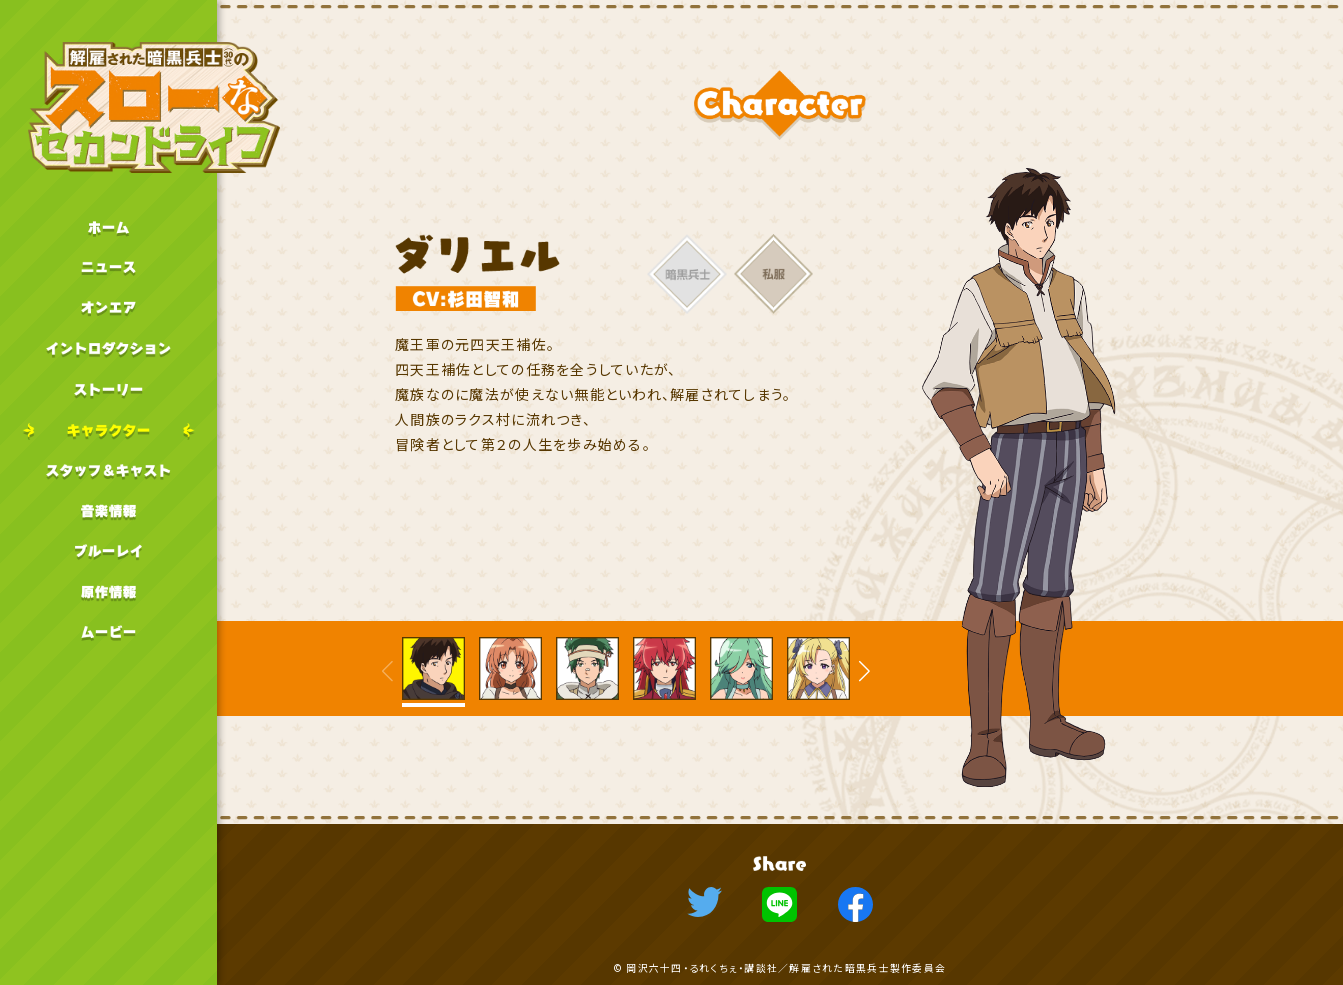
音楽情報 (108, 511)
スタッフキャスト (108, 470)
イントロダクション (108, 349)
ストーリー (108, 389)
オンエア (108, 308)
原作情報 (108, 592)
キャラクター (108, 430)
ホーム (108, 227)
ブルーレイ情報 (108, 551)
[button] (864, 672)
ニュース (108, 267)
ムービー (108, 632)
